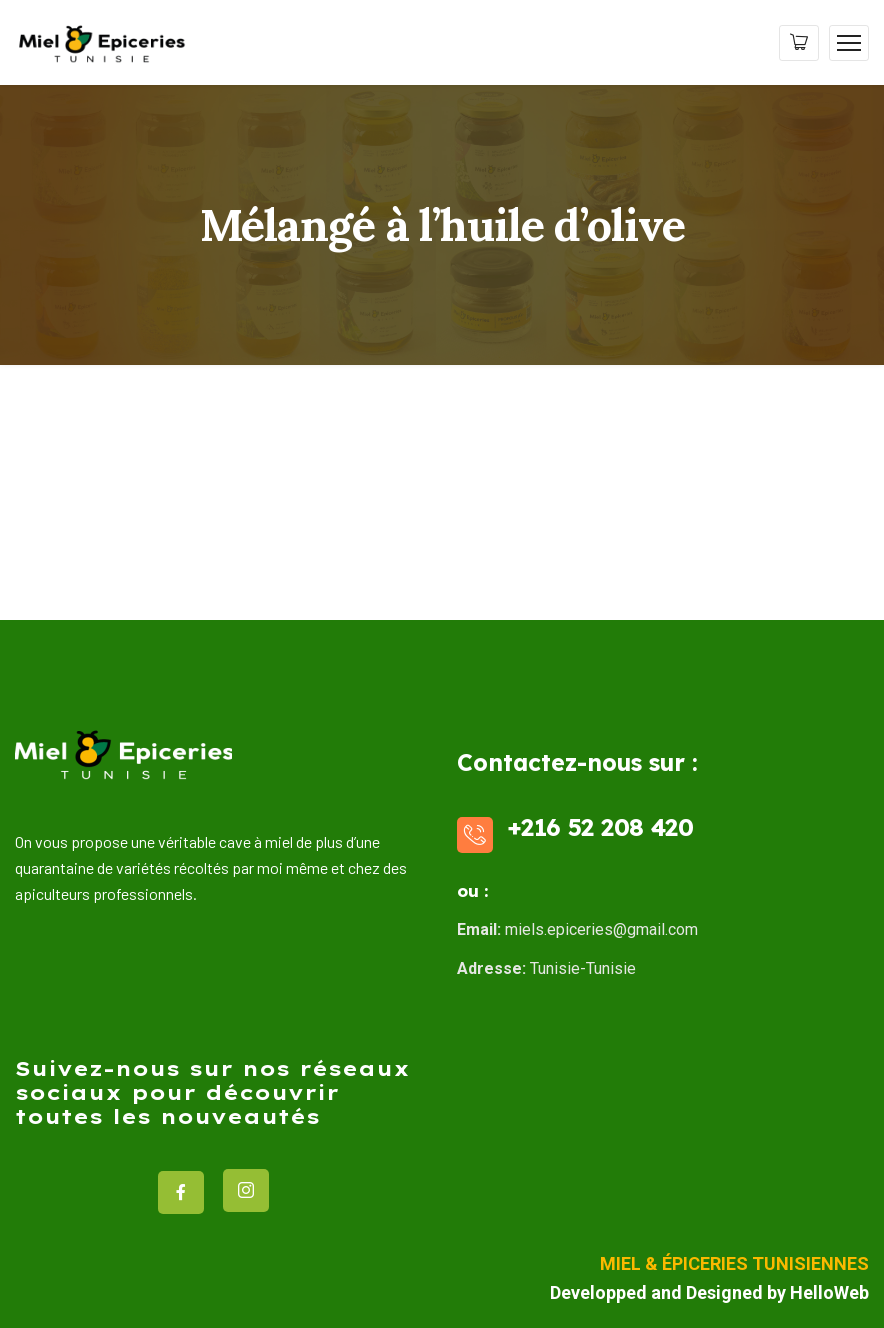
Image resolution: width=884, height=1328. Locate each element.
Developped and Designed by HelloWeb (709, 1292)
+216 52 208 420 (600, 827)
